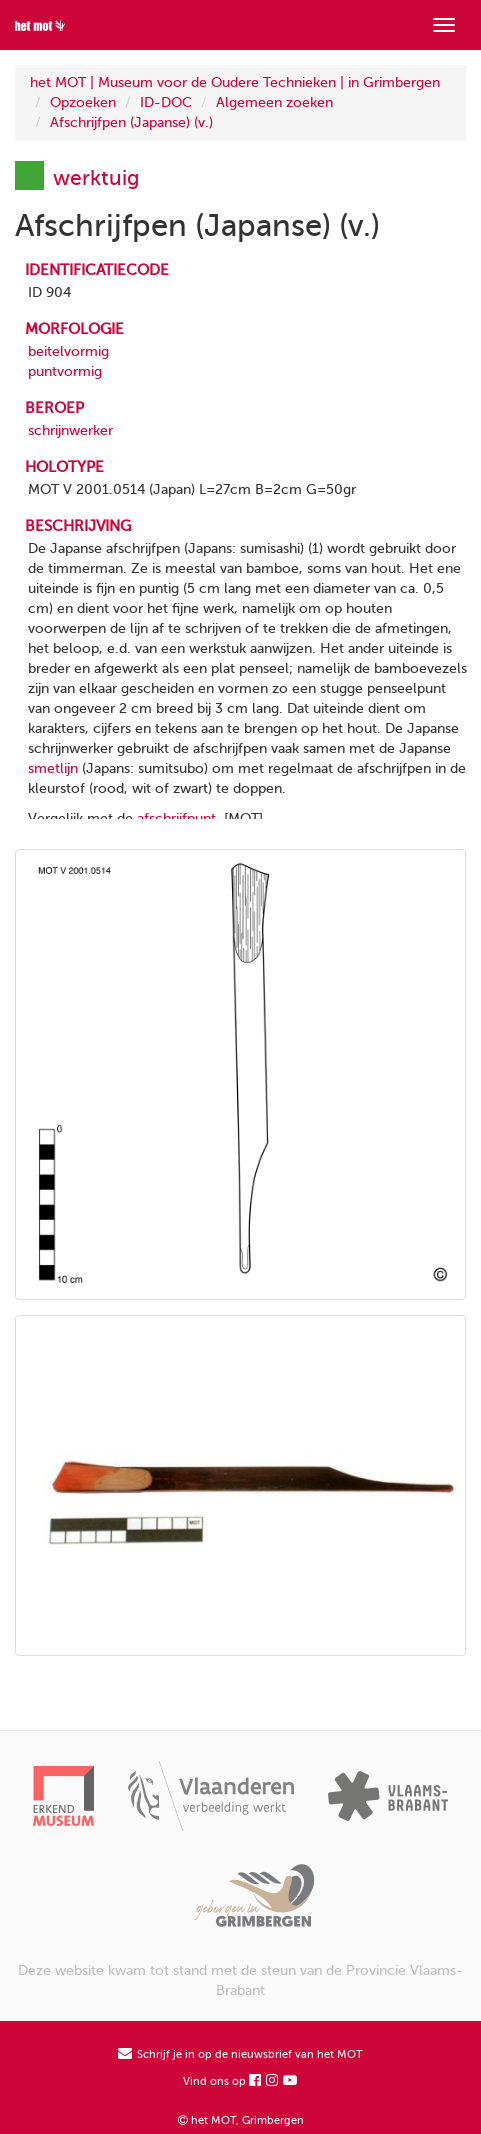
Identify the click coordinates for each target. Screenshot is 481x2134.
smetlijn (53, 768)
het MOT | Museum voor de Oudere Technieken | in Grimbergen (235, 82)
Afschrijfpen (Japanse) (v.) (131, 122)
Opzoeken (83, 102)
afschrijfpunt (176, 818)
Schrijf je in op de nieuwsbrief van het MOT (240, 2054)
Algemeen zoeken (274, 102)
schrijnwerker (70, 430)
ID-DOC (166, 102)
